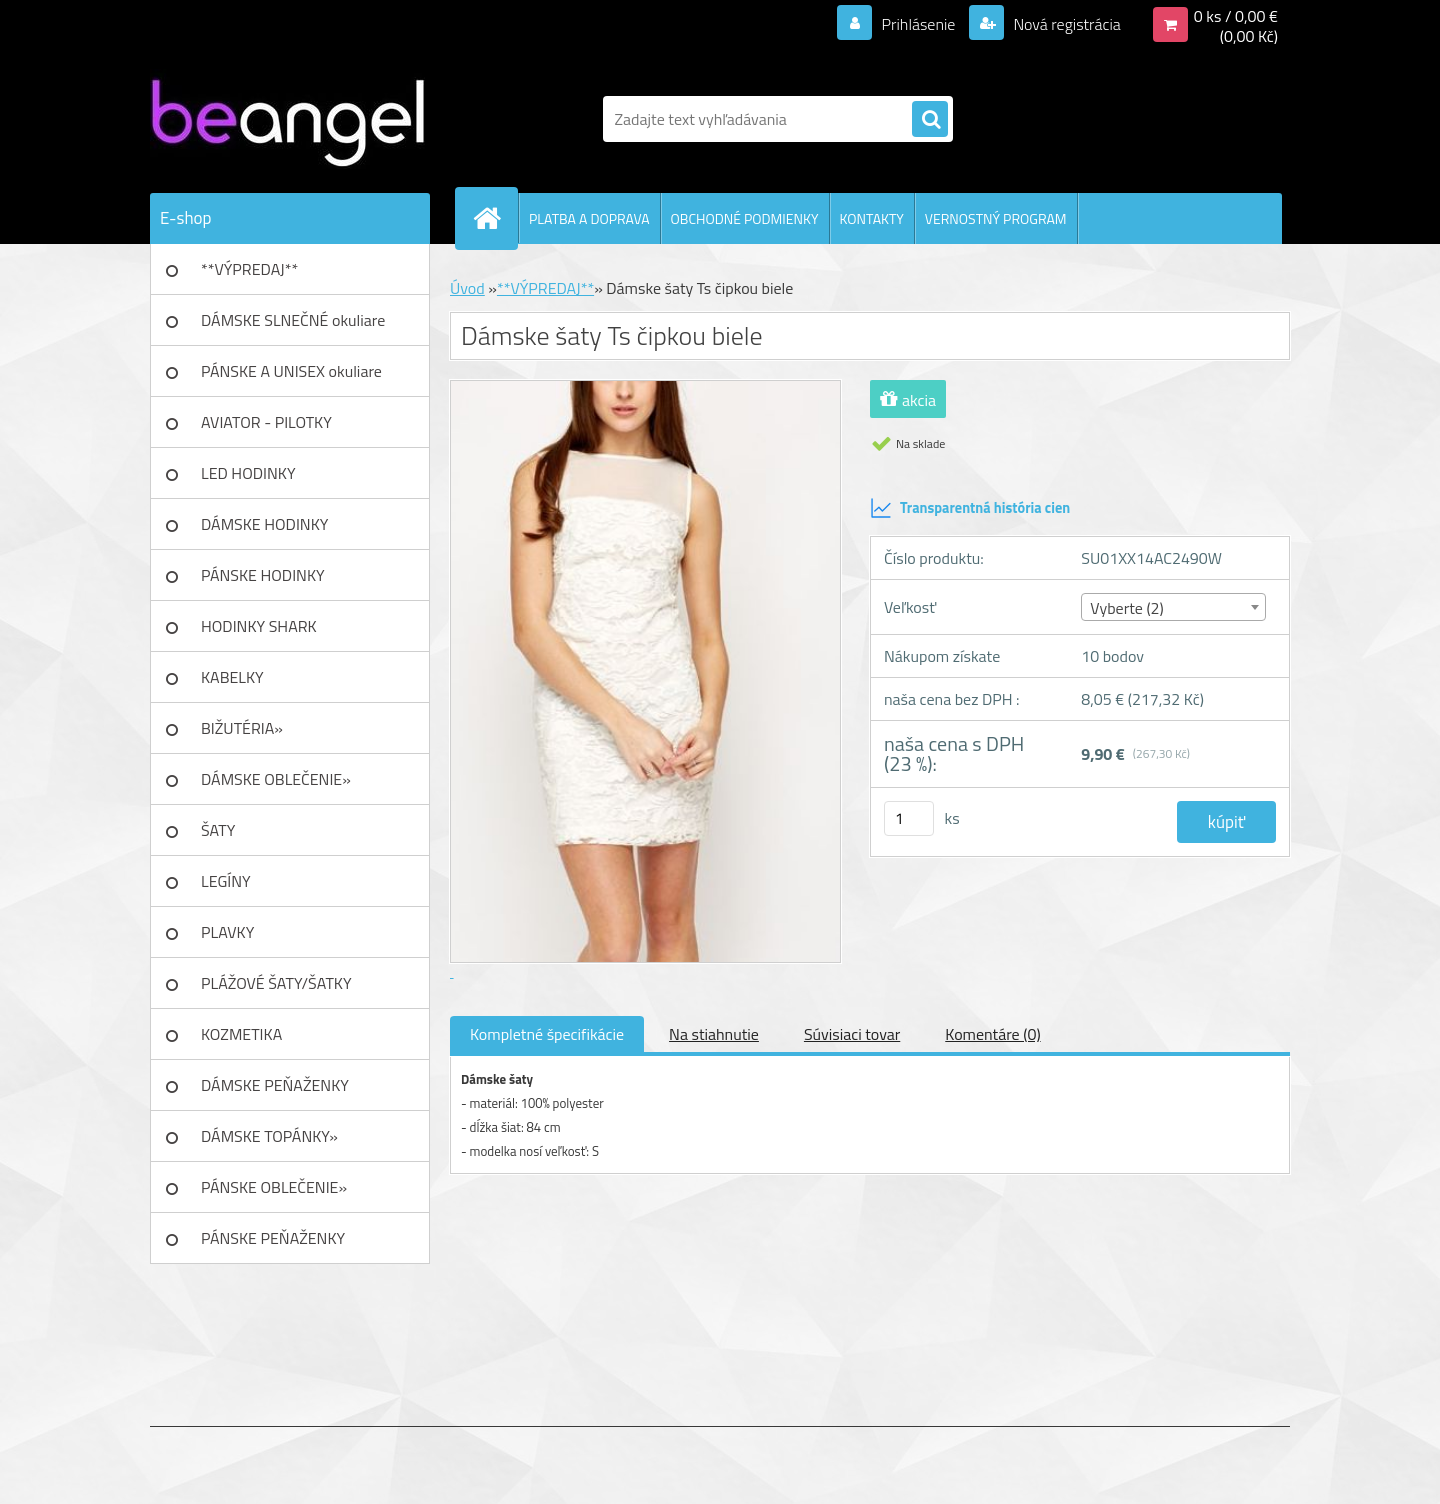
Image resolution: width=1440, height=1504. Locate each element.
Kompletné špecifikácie (547, 1034)
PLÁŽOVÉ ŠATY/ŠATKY (276, 983)
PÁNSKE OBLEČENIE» (274, 1187)
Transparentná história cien (970, 508)
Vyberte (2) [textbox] (1127, 608)
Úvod (467, 288)
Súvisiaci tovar (852, 1034)
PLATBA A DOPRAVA (589, 218)
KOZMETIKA (241, 1034)
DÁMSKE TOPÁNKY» (269, 1136)
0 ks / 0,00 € (1236, 16)
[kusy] (909, 818)
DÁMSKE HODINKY (264, 524)
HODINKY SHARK (259, 626)
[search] (930, 120)
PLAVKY (227, 932)
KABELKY (232, 677)
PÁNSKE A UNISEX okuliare (291, 371)
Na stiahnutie (714, 1034)
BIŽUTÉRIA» (242, 728)
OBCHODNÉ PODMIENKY (745, 218)
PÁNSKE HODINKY (263, 575)
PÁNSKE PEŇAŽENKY (273, 1238)
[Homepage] (495, 218)
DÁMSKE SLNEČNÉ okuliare (293, 320)
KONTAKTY (872, 218)
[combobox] (1173, 607)
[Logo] (287, 119)
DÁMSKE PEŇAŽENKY (275, 1085)
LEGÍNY (226, 881)
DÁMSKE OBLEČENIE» (276, 779)
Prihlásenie (918, 24)
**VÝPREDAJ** (249, 269)
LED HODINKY (248, 473)
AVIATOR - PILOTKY (266, 422)
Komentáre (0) (992, 1034)
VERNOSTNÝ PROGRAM (996, 218)
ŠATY (218, 830)
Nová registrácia (1065, 24)
